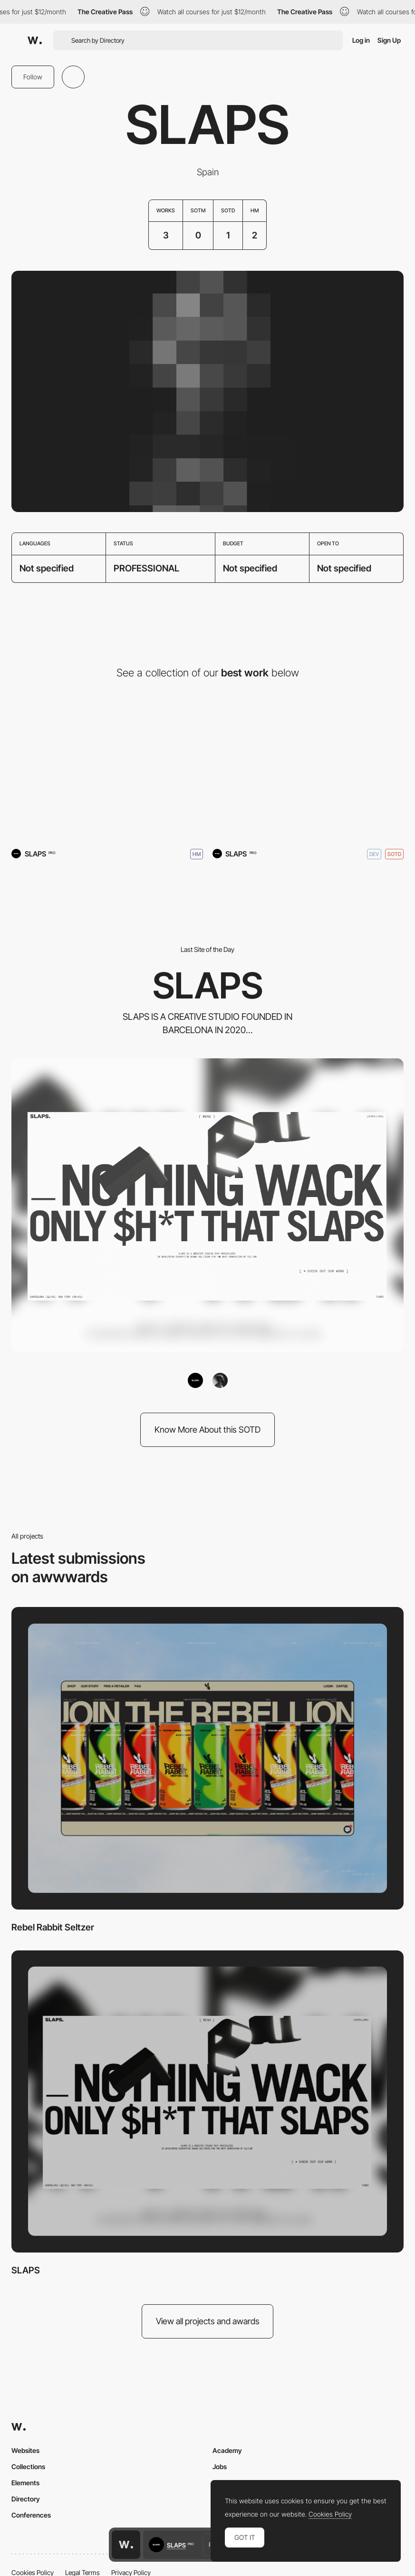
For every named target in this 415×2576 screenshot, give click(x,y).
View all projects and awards (208, 2321)
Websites (25, 2450)
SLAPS (25, 2270)
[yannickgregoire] (220, 1380)
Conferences (31, 2515)
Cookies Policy (330, 2514)
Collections (28, 2466)
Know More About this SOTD (207, 1430)
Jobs (219, 2466)
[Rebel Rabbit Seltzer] (107, 767)
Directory (25, 2499)
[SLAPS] (308, 767)
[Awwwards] (35, 40)
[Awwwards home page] (126, 2544)
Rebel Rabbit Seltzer (52, 1927)
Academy (227, 2450)
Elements (25, 2483)
